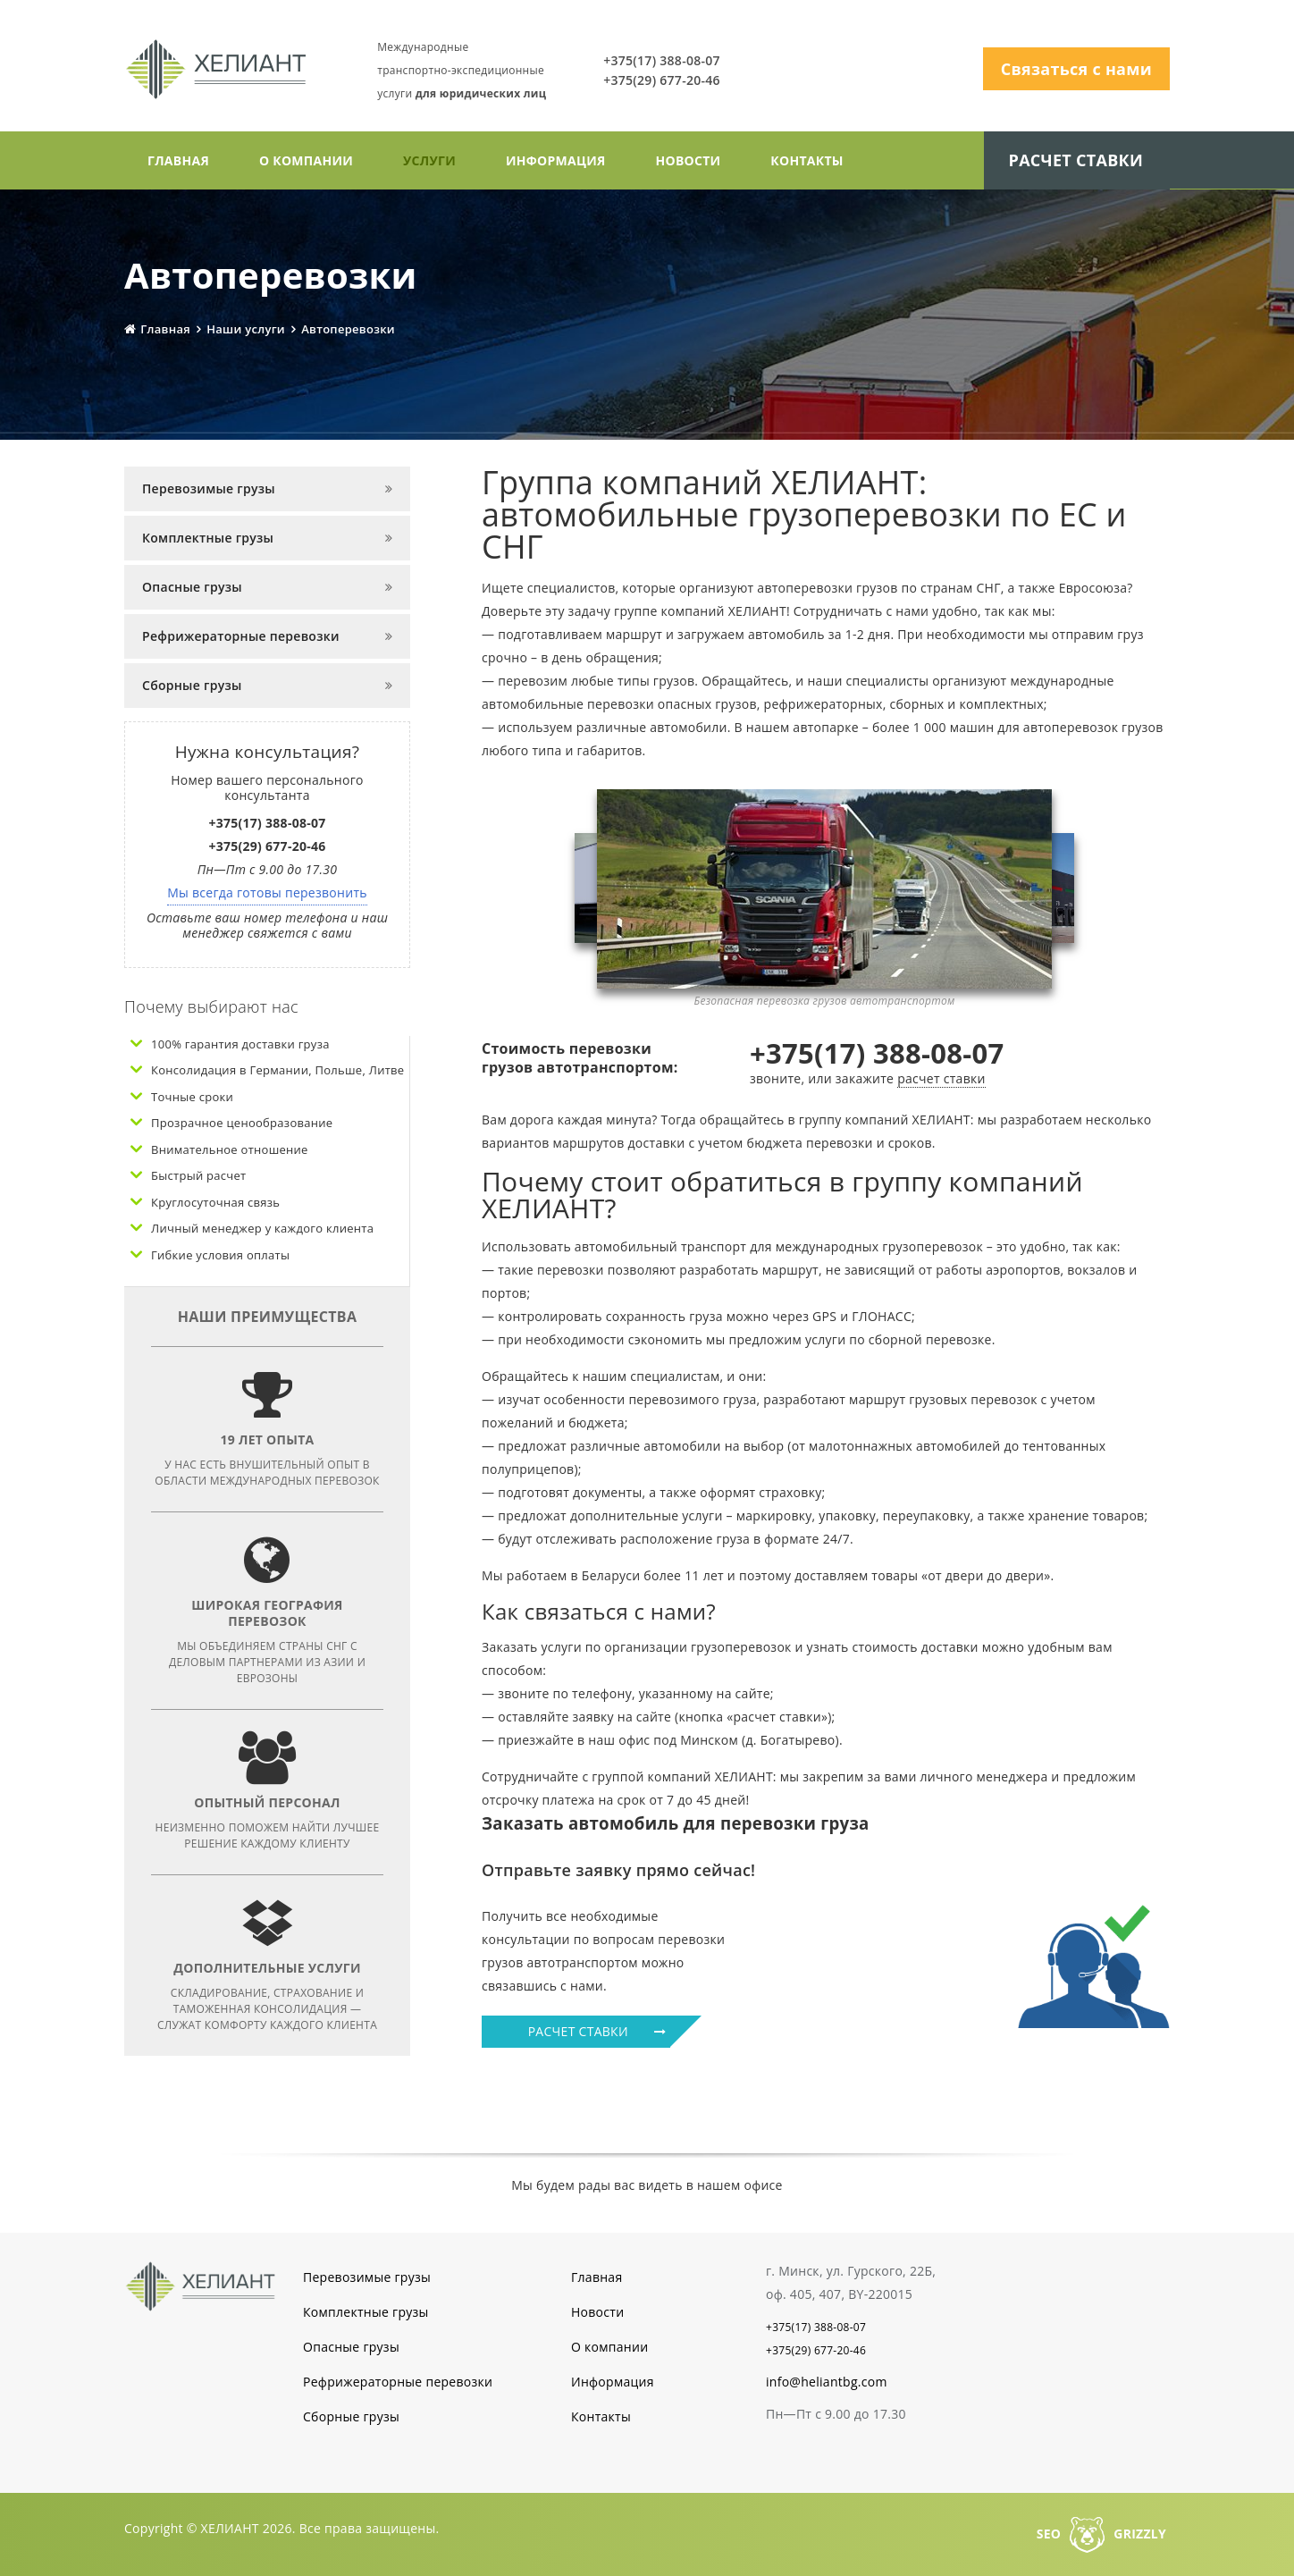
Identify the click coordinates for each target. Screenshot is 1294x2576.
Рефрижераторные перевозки (241, 635)
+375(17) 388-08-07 (667, 60)
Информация (556, 159)
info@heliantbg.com (826, 2380)
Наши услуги (245, 328)
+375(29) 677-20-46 (667, 80)
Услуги (429, 159)
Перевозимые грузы (208, 487)
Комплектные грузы (207, 536)
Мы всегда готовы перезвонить (267, 891)
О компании (306, 159)
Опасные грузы (192, 585)
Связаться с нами (1076, 69)
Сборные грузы (192, 684)
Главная (178, 159)
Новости (688, 159)
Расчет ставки (1076, 159)
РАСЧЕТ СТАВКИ (599, 2030)
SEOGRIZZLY (1101, 2532)
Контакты (806, 159)
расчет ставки (941, 1077)
